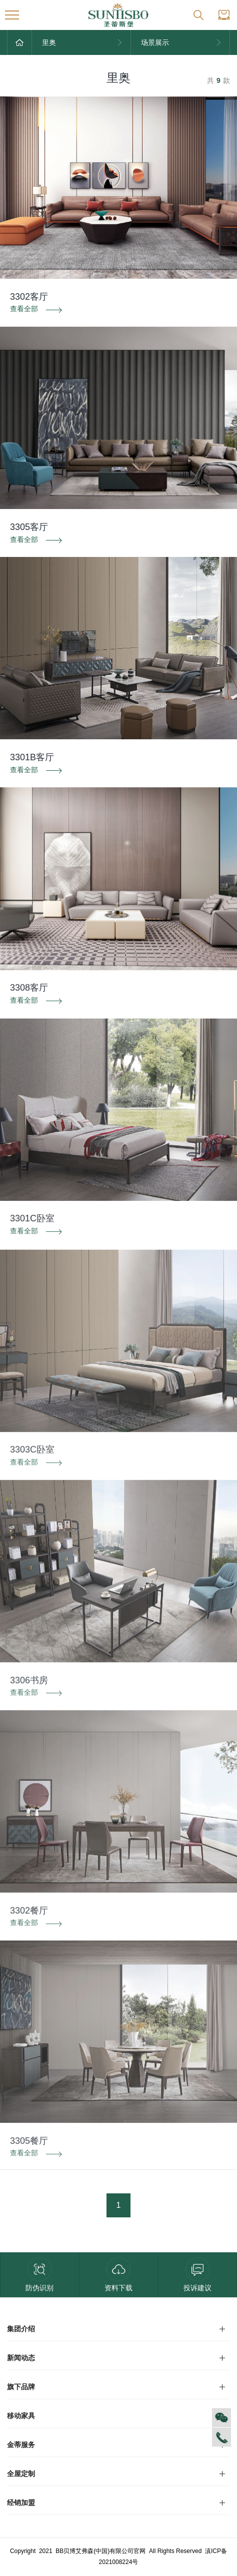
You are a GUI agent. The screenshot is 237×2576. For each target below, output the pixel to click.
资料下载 (118, 2274)
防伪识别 (40, 2274)
